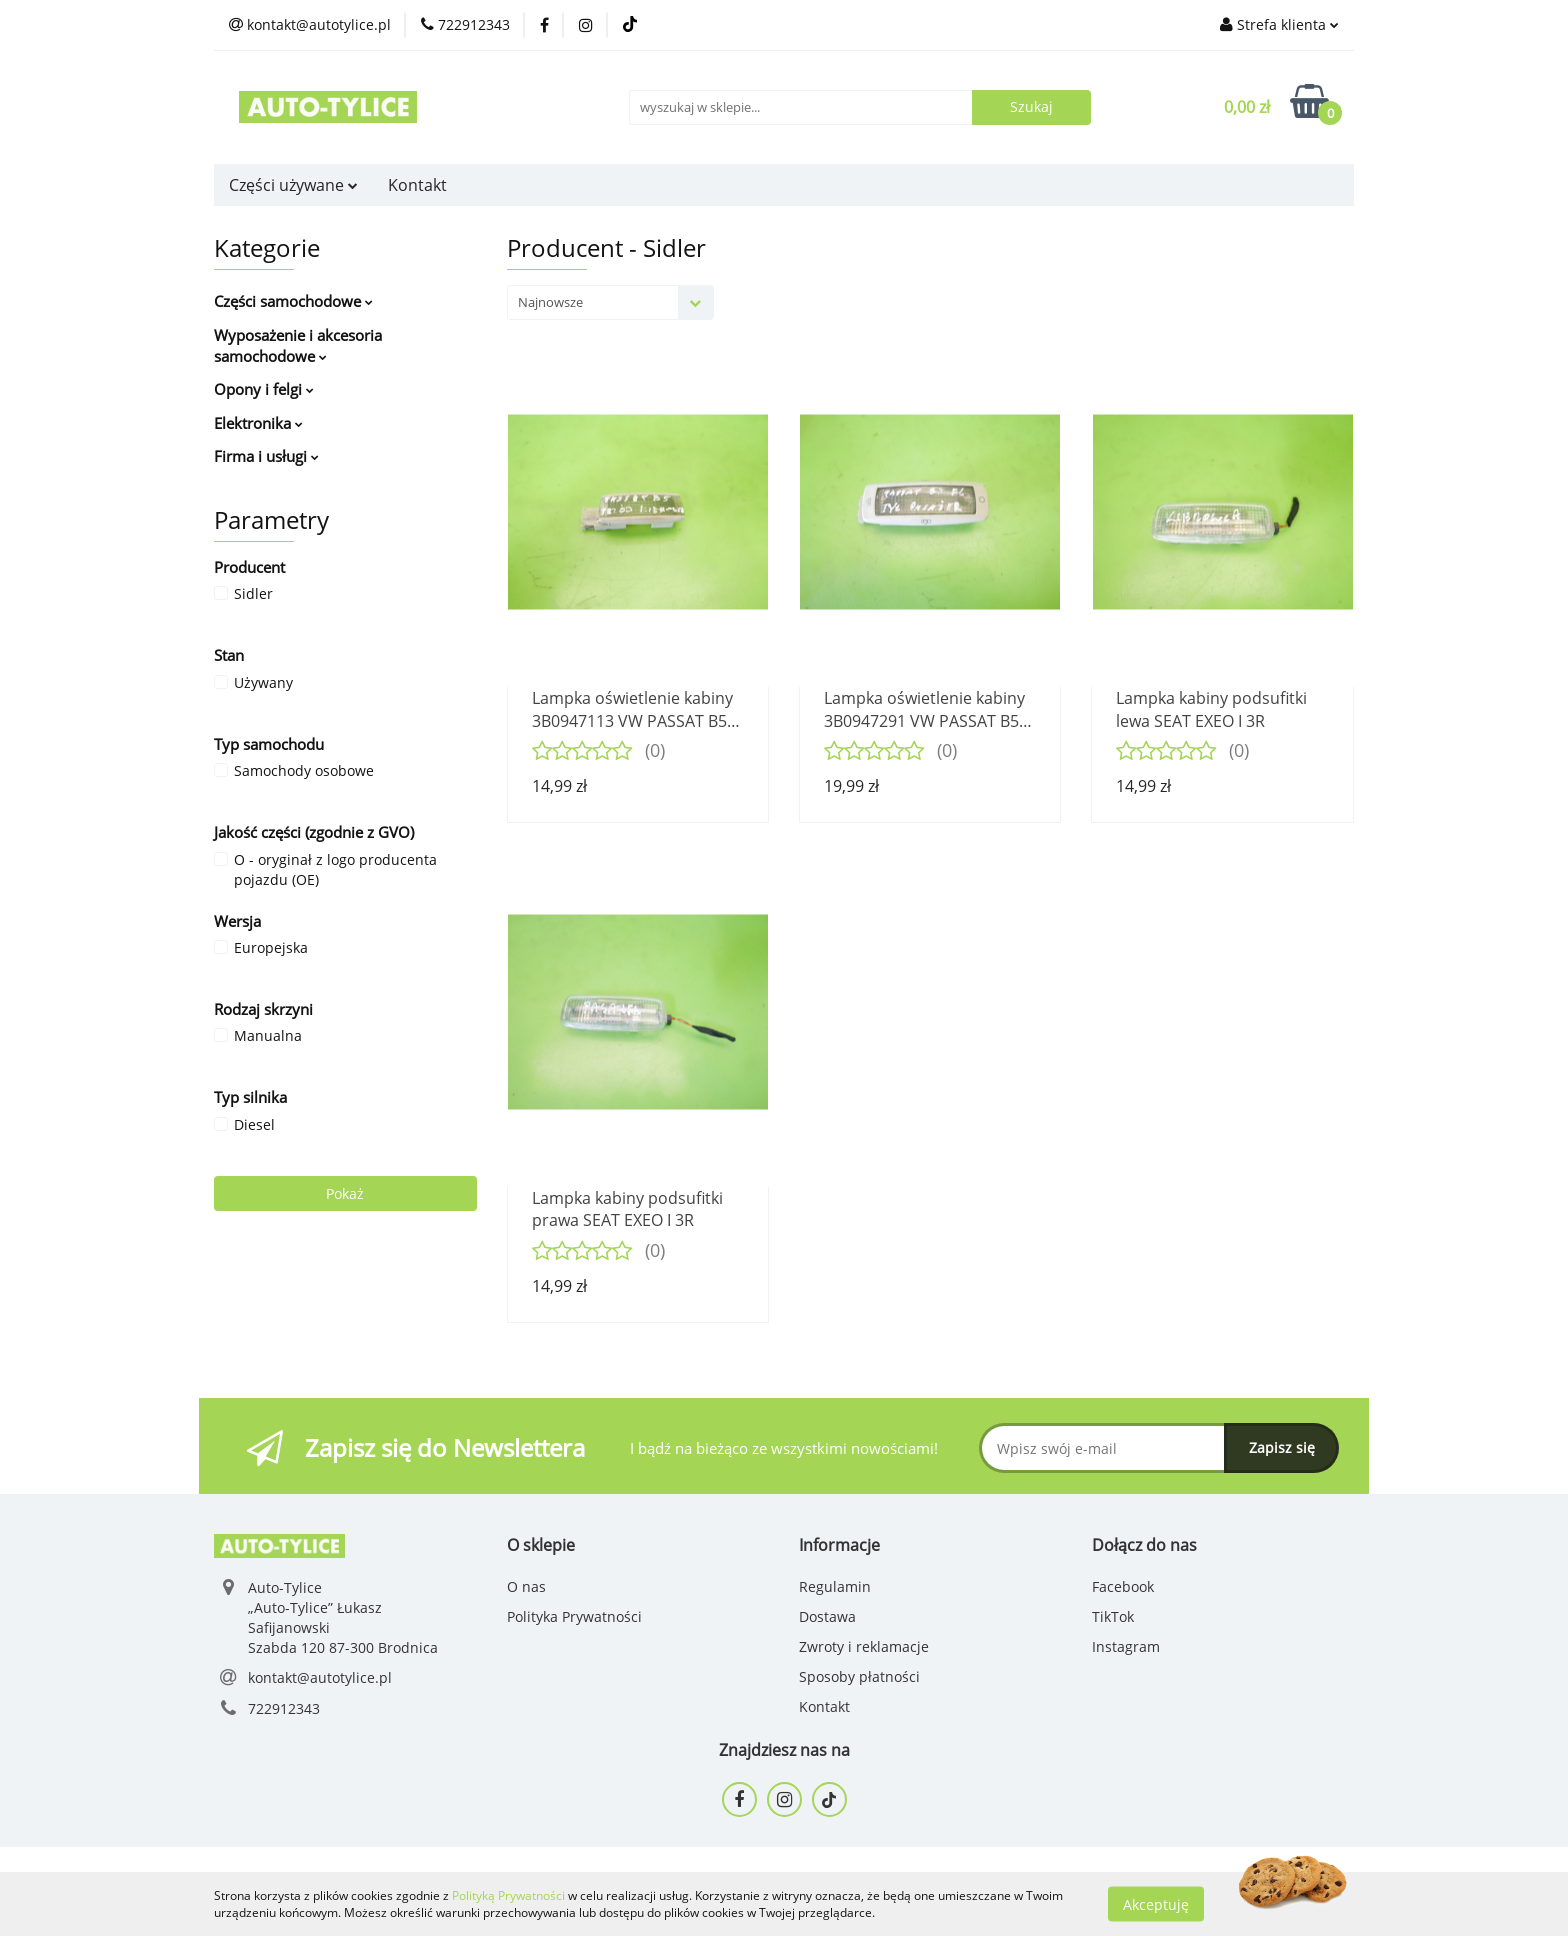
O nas (526, 1586)
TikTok (1113, 1616)
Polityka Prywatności (574, 1616)
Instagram (1126, 1646)
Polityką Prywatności (508, 1895)
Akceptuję (1156, 1903)
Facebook (1123, 1586)
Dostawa (827, 1616)
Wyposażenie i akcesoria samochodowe (298, 345)
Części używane (293, 185)
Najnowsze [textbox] (550, 302)
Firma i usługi (266, 456)
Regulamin (835, 1586)
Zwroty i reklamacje (864, 1646)
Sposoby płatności (859, 1676)
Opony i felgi (264, 389)
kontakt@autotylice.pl (320, 1677)
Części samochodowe (293, 301)
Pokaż (345, 1193)
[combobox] (610, 302)
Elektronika (258, 423)
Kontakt (417, 185)
